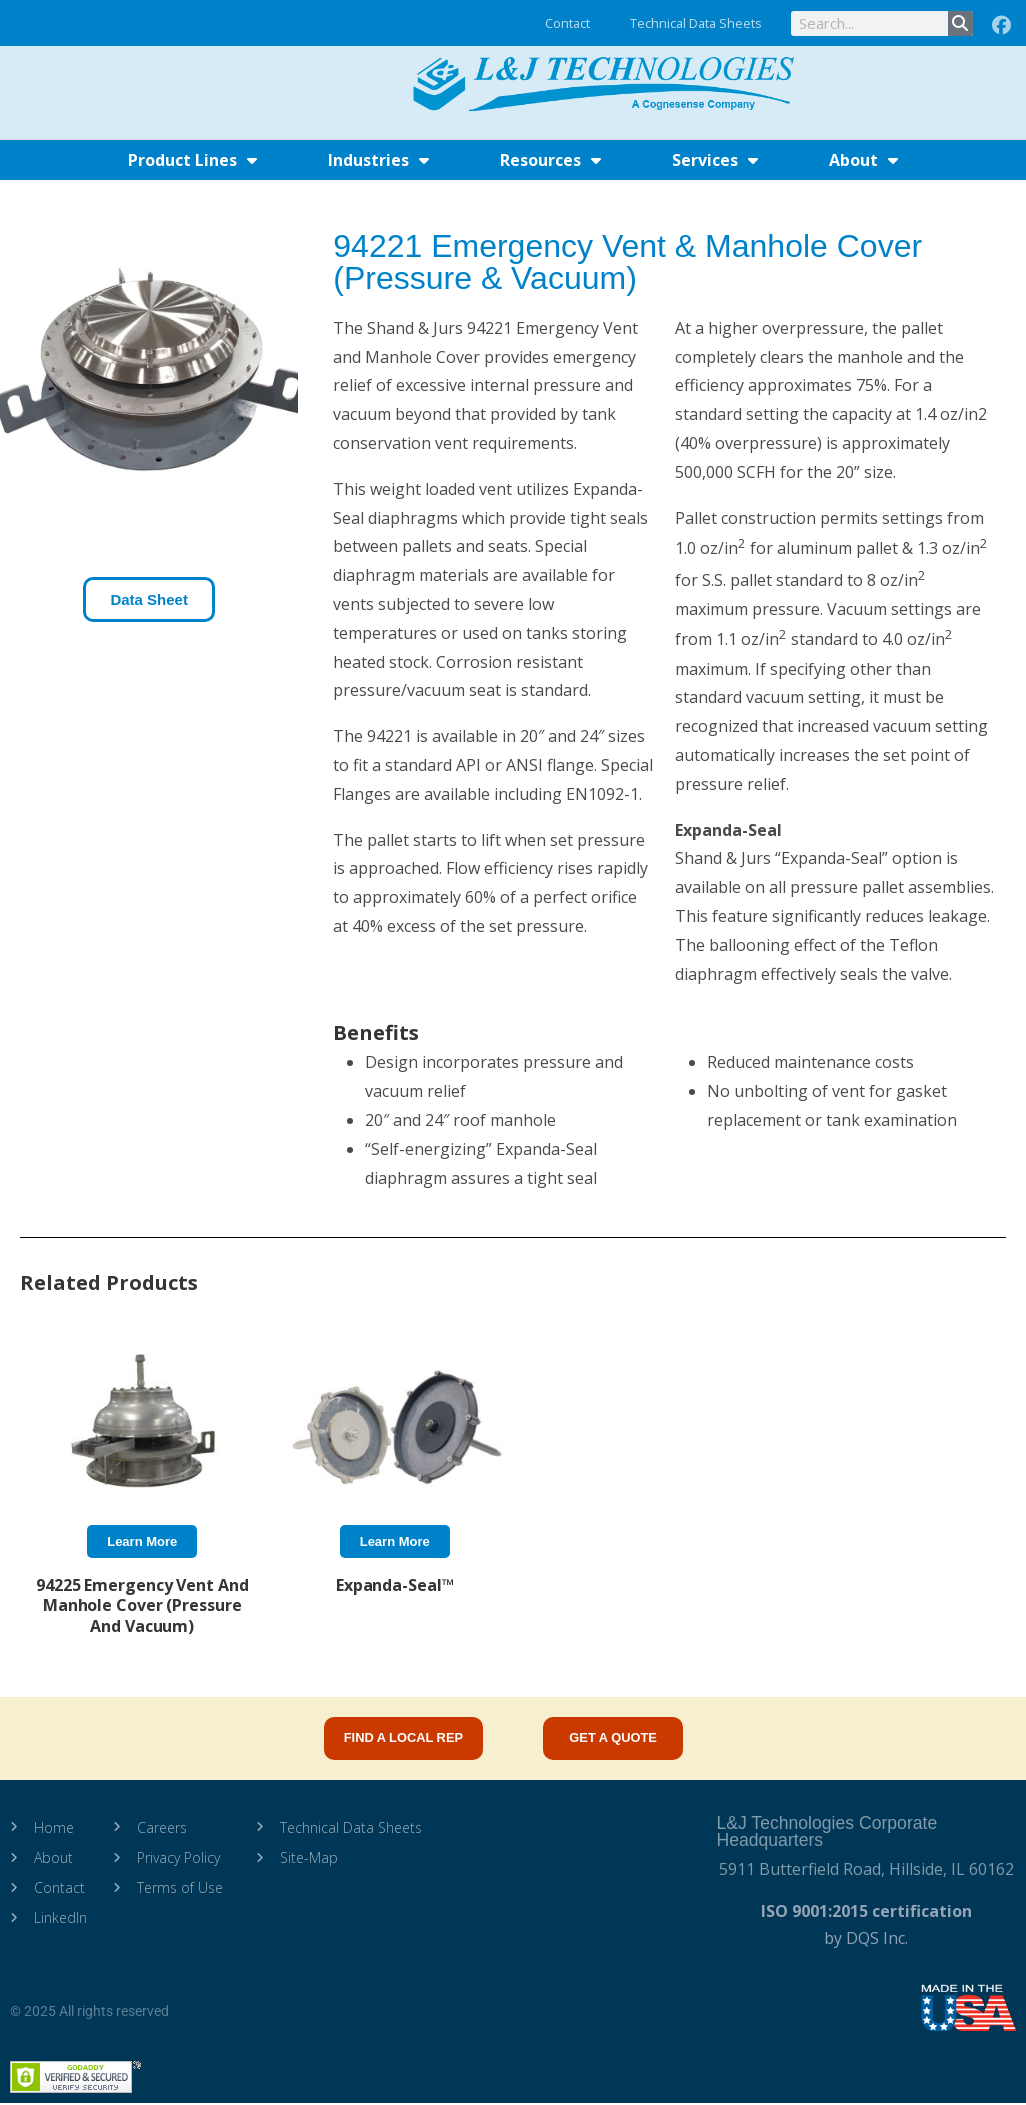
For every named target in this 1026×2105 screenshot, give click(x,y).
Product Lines (192, 160)
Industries (378, 160)
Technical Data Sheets (696, 23)
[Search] (960, 23)
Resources (550, 160)
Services (715, 160)
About (863, 160)
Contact (567, 23)
